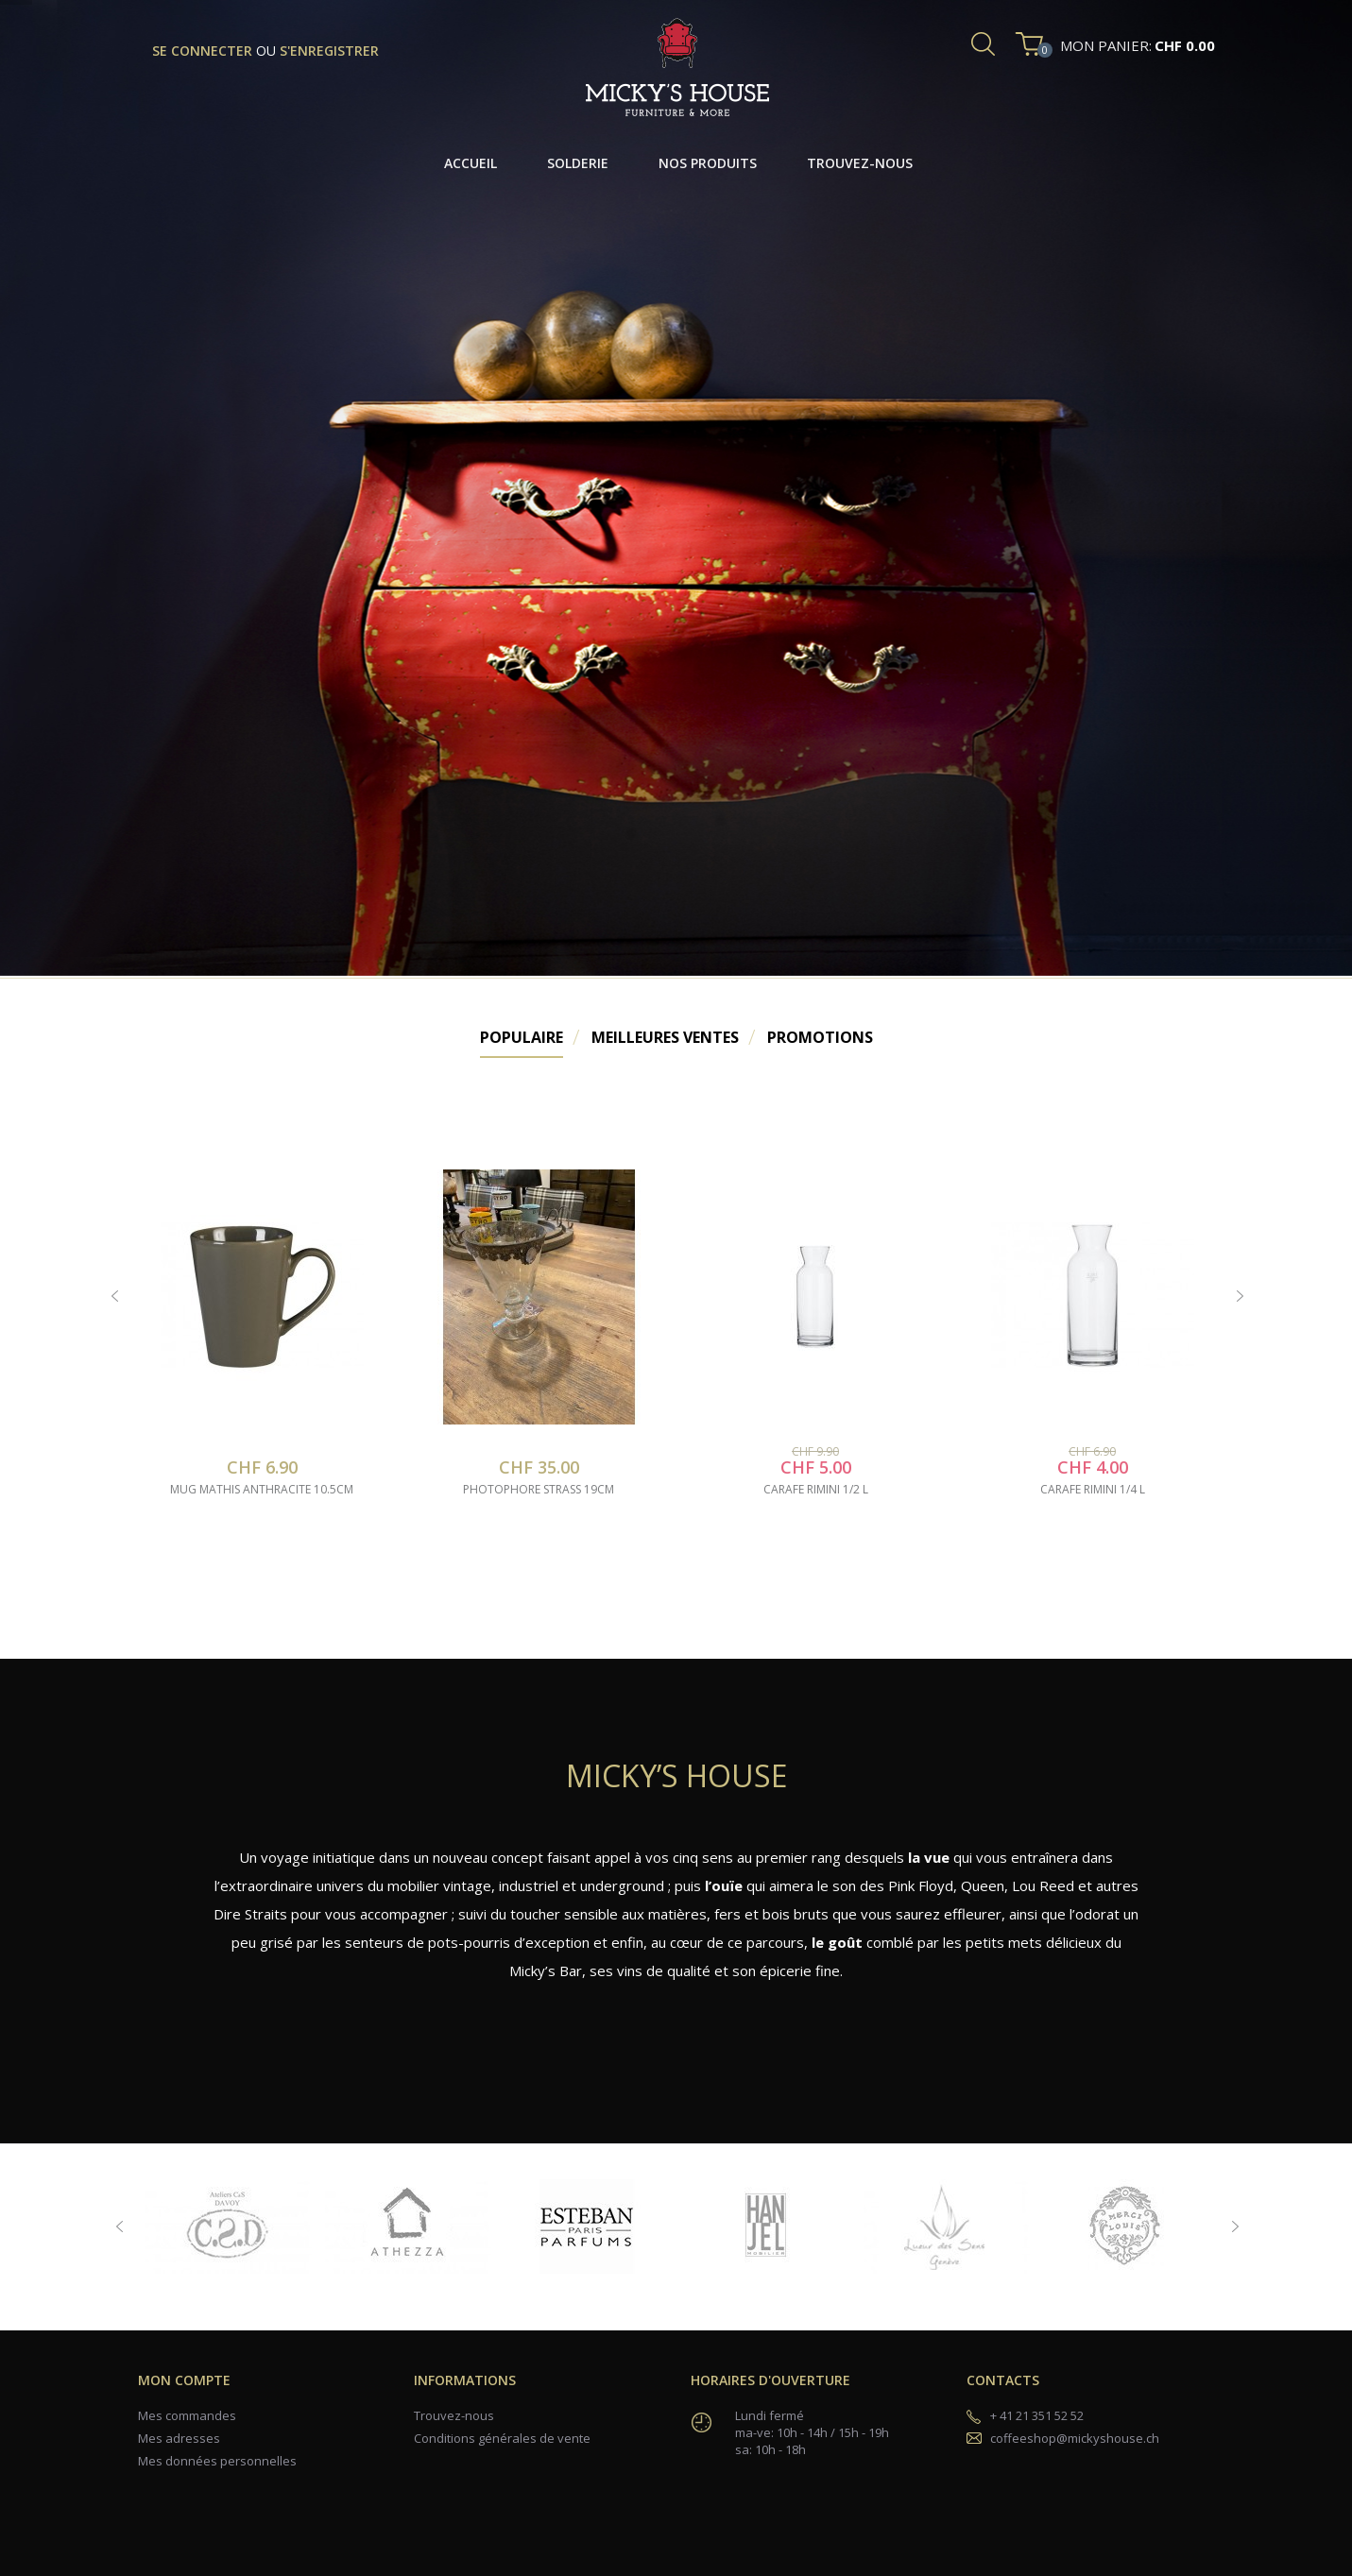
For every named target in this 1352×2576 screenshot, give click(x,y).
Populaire (521, 1037)
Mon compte (184, 2380)
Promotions (820, 1037)
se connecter (204, 51)
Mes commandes (187, 2415)
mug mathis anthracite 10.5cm (261, 1489)
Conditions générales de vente (502, 2438)
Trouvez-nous (454, 2415)
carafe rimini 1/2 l (815, 1489)
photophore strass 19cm (538, 1489)
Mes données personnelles (217, 2460)
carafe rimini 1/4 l (1092, 1489)
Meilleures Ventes (665, 1037)
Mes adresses (179, 2438)
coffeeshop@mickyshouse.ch (1074, 2438)
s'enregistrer (329, 51)
